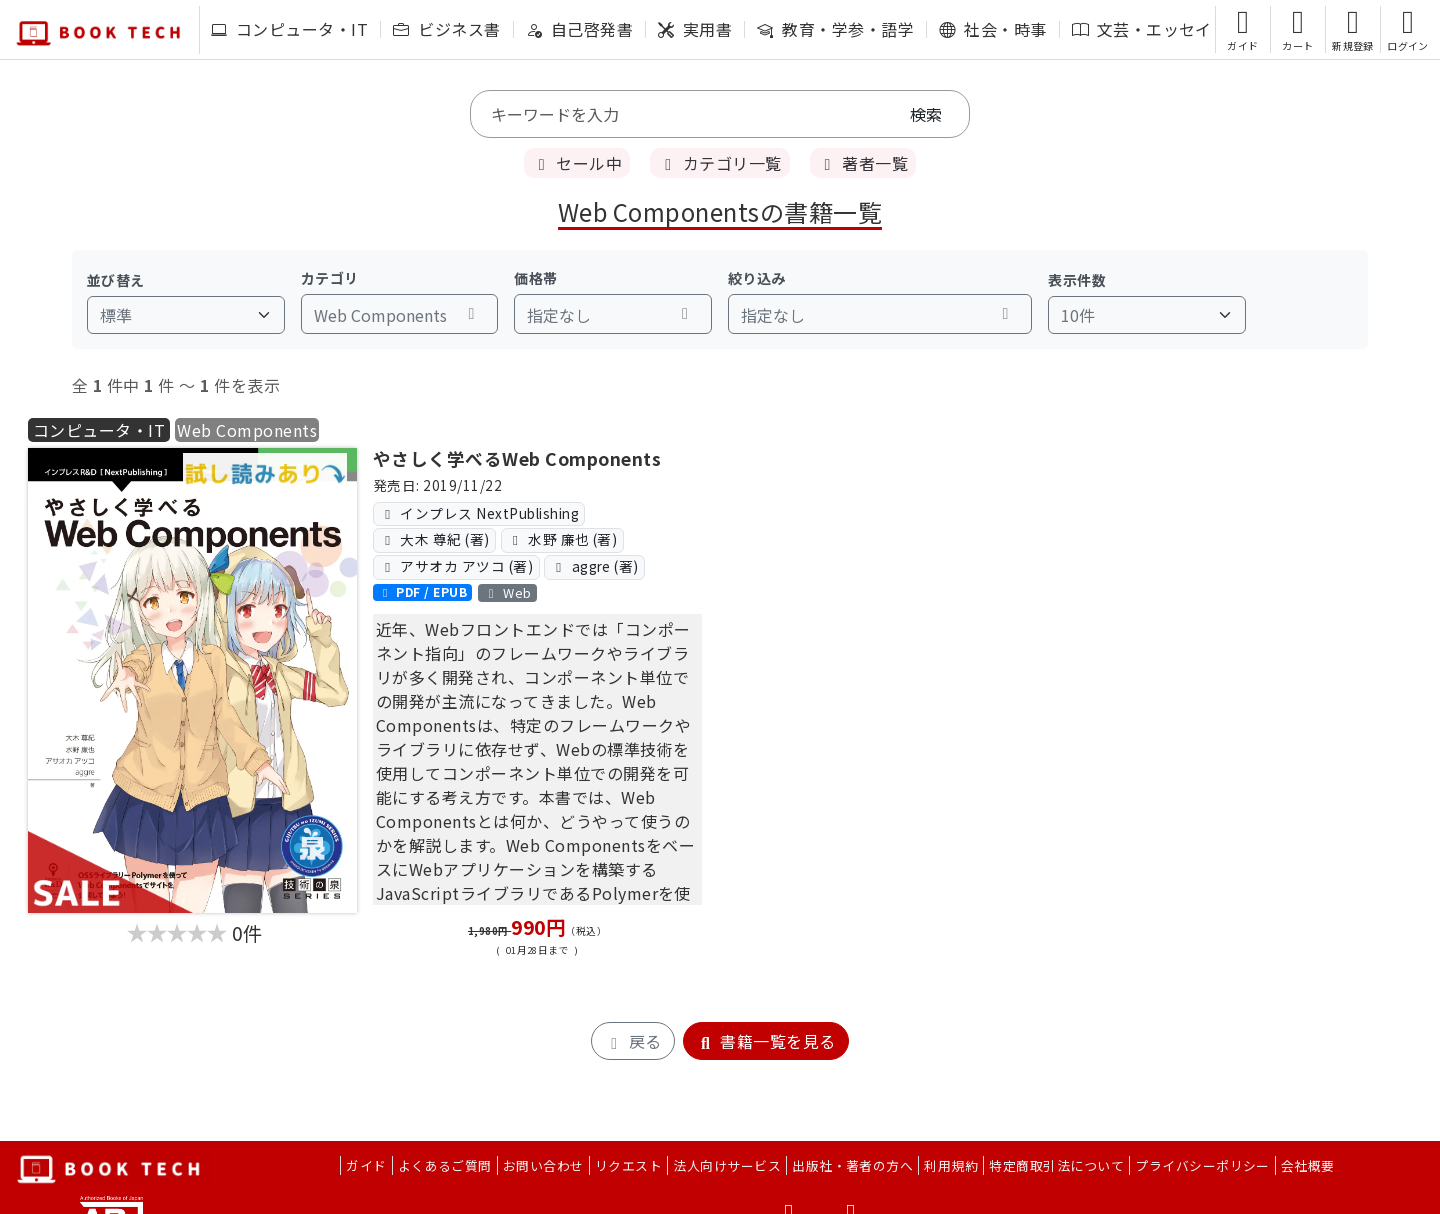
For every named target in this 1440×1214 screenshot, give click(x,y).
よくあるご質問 (445, 1165)
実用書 (695, 29)
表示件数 (1077, 280)
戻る (632, 1041)
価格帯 (535, 278)
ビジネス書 (446, 29)
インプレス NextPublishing (479, 513)
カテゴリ (330, 278)
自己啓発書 (579, 29)
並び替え (116, 280)
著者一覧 (863, 163)
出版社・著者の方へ (852, 1165)
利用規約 (951, 1165)
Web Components (247, 430)
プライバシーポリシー (1202, 1165)
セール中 (577, 163)
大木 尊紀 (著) (434, 539)
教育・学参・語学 (835, 29)
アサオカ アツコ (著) (456, 566)
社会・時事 (992, 29)
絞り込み (757, 278)
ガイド (366, 1165)
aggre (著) (595, 566)
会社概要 (1308, 1165)
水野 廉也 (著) (562, 539)
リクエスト (628, 1165)
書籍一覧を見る (766, 1041)
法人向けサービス (727, 1165)
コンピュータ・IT (289, 29)
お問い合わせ (543, 1165)
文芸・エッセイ (1142, 29)
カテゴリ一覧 (719, 163)
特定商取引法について (1056, 1165)
